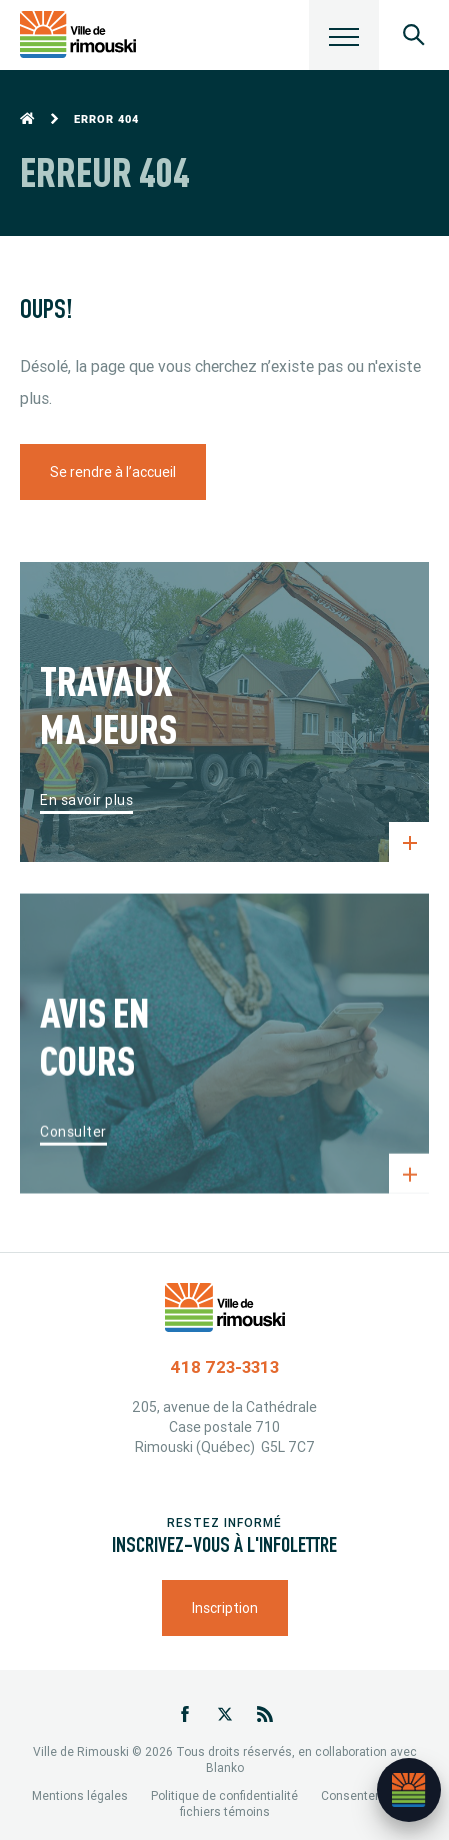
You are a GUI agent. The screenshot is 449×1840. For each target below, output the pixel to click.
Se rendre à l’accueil (113, 472)
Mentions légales (80, 1795)
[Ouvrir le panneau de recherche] (414, 35)
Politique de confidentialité (224, 1795)
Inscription (225, 1608)
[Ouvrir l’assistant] (409, 1790)
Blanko (225, 1767)
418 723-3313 (224, 1367)
